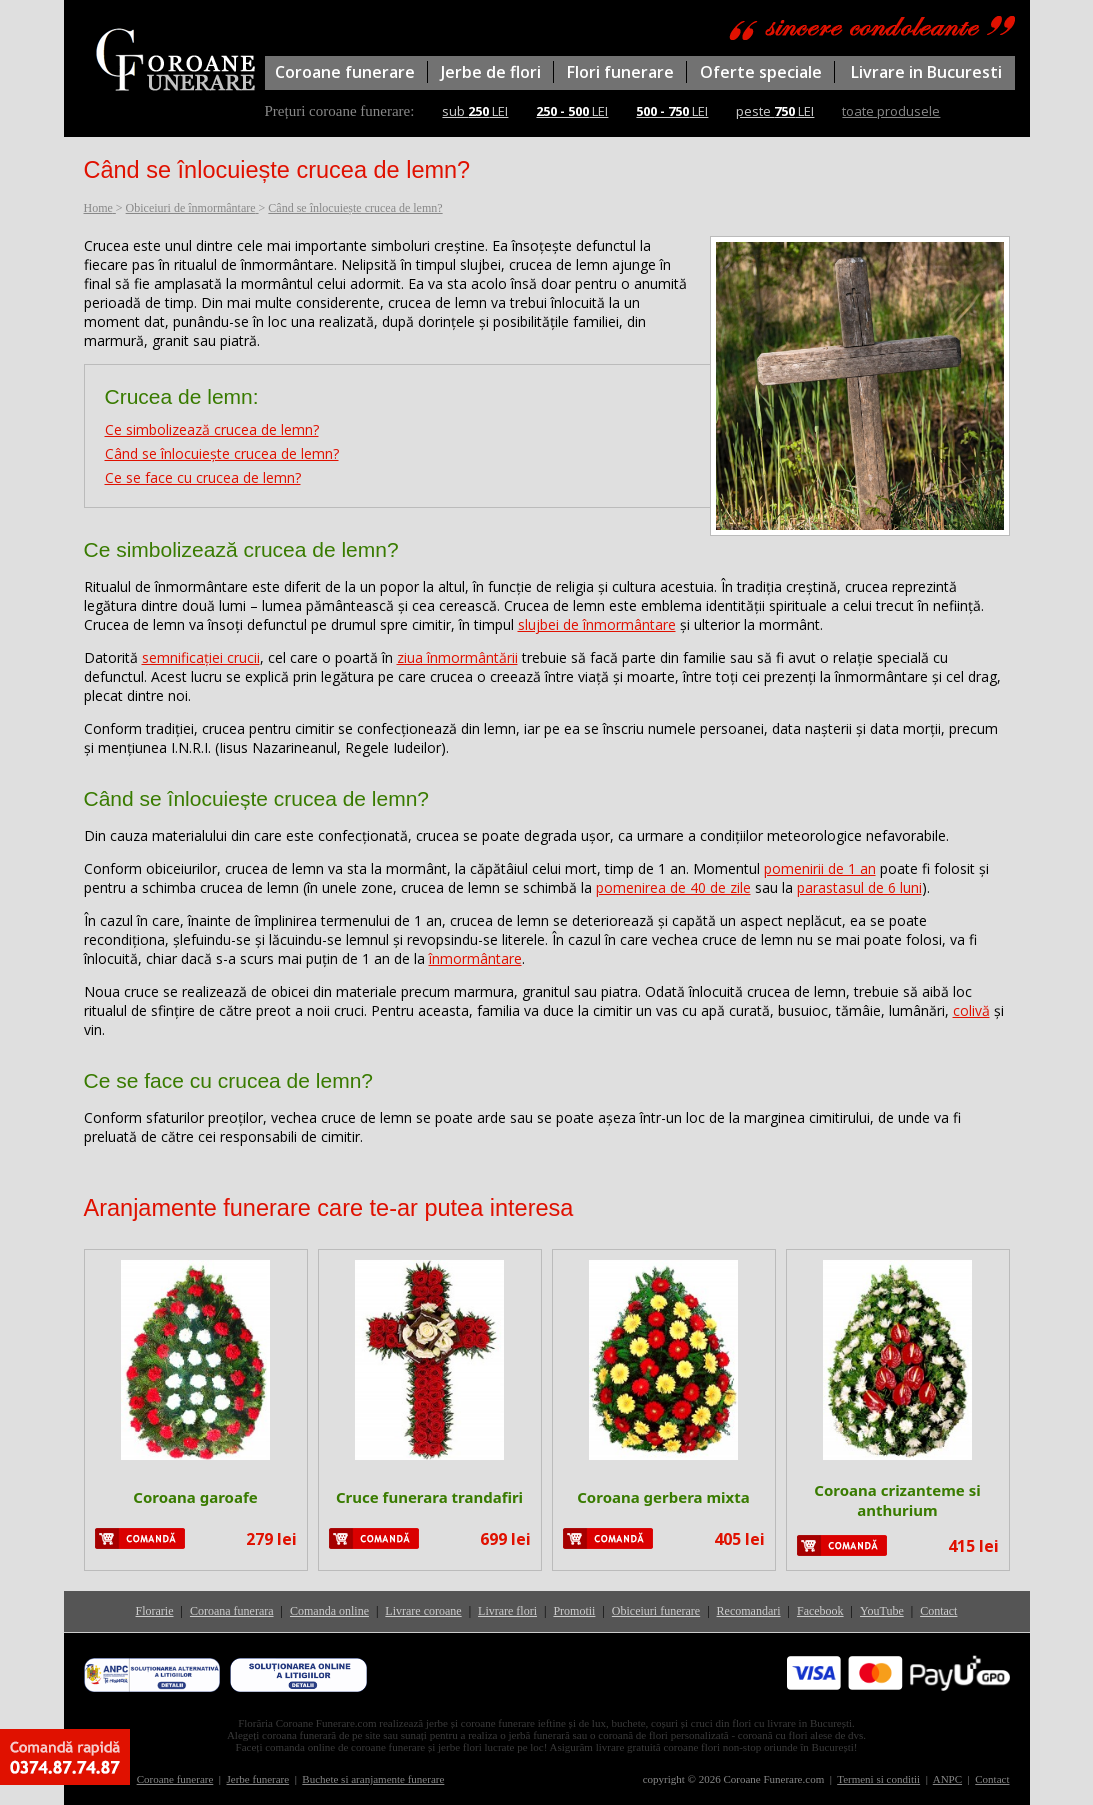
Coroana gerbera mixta (663, 1497)
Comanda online (329, 1611)
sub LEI (475, 111)
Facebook (820, 1611)
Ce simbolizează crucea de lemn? (212, 429)
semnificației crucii (201, 657)
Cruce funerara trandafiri (429, 1497)
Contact (938, 1611)
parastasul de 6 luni (859, 887)
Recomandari (749, 1611)
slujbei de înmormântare (597, 624)
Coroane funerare (345, 72)
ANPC (947, 1779)
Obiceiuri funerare (656, 1611)
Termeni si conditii (878, 1779)
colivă (971, 1010)
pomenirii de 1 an (820, 868)
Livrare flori (507, 1611)
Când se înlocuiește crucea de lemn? (222, 453)
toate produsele (891, 111)
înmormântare (475, 958)
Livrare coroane (423, 1611)
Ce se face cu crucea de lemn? (203, 477)
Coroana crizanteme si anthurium (897, 1500)
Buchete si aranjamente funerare (373, 1779)
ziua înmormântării (457, 657)
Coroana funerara (232, 1611)
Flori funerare (620, 72)
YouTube (882, 1611)
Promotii (574, 1611)
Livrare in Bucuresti (926, 72)
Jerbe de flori (491, 72)
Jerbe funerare (258, 1779)
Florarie (155, 1611)
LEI (572, 111)
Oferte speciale (761, 72)
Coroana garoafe (195, 1497)
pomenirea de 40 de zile (673, 887)
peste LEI (775, 111)
